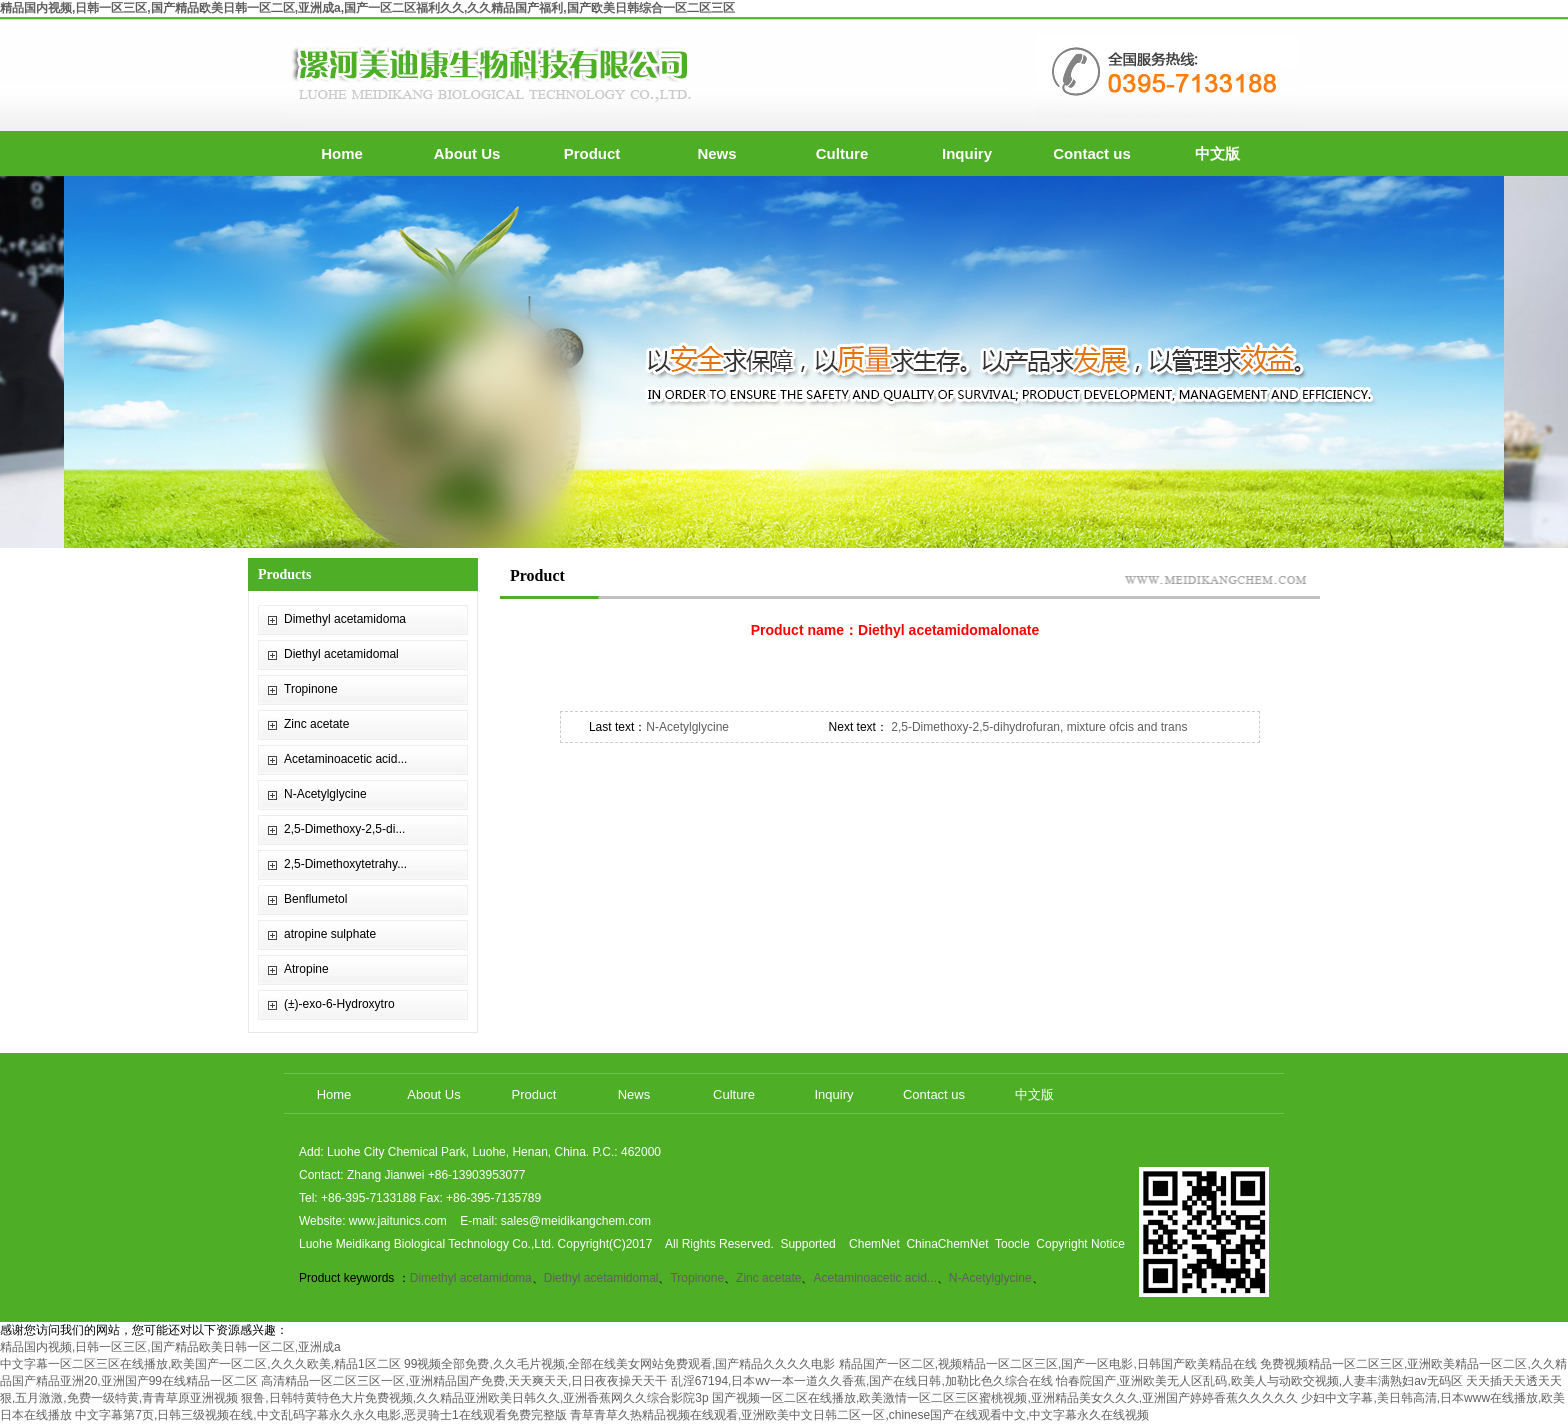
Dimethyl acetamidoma (345, 619)
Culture (842, 153)
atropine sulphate (330, 934)
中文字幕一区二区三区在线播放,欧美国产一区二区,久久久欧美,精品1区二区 (200, 1364)
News (716, 153)
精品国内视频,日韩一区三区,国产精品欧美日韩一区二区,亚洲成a (170, 1347)
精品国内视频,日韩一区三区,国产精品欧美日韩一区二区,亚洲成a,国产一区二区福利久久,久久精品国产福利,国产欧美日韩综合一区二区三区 (367, 8)
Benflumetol (315, 899)
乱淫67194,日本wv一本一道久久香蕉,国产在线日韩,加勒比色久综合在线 (862, 1381)
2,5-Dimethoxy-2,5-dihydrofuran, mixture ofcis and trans (1037, 727)
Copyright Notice (1080, 1244)
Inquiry (967, 153)
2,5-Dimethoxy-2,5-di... (344, 829)
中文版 (1217, 153)
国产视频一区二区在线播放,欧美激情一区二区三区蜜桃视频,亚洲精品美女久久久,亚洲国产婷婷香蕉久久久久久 (1005, 1398)
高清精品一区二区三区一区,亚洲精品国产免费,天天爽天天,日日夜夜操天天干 (464, 1381)
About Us (467, 153)
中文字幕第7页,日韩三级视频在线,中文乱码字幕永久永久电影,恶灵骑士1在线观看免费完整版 (320, 1415)
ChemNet (874, 1244)
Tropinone (311, 689)
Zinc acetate (316, 724)
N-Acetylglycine (325, 794)
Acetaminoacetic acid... (345, 759)
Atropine (306, 969)
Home (342, 153)
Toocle (1012, 1244)
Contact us (1092, 153)
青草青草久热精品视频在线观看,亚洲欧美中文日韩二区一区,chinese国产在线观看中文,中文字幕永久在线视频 (859, 1415)
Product (592, 153)
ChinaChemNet (947, 1244)
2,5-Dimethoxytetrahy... (345, 864)
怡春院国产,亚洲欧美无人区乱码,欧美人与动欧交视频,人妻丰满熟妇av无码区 (1259, 1381)
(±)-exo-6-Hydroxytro (339, 1004)
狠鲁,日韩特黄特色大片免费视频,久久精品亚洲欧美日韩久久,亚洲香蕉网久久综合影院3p (474, 1398)
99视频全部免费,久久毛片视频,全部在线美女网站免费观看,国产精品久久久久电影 (619, 1364)
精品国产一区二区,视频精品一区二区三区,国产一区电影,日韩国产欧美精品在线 (1048, 1364)
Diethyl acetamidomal (341, 654)
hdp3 (784, 362)
